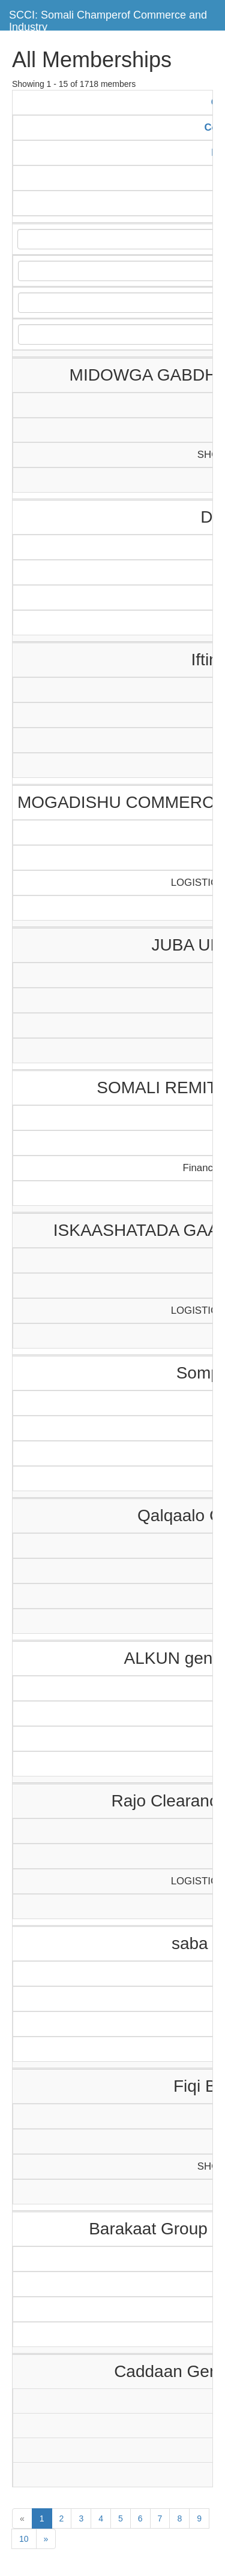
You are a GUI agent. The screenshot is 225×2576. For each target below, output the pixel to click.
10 (24, 2539)
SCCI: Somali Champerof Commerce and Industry (108, 19)
